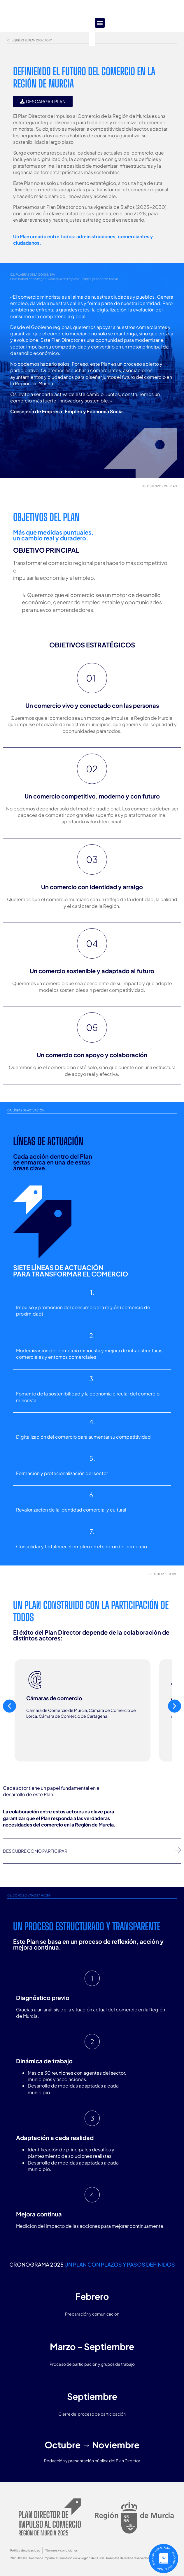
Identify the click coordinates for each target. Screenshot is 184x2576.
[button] (92, 16)
